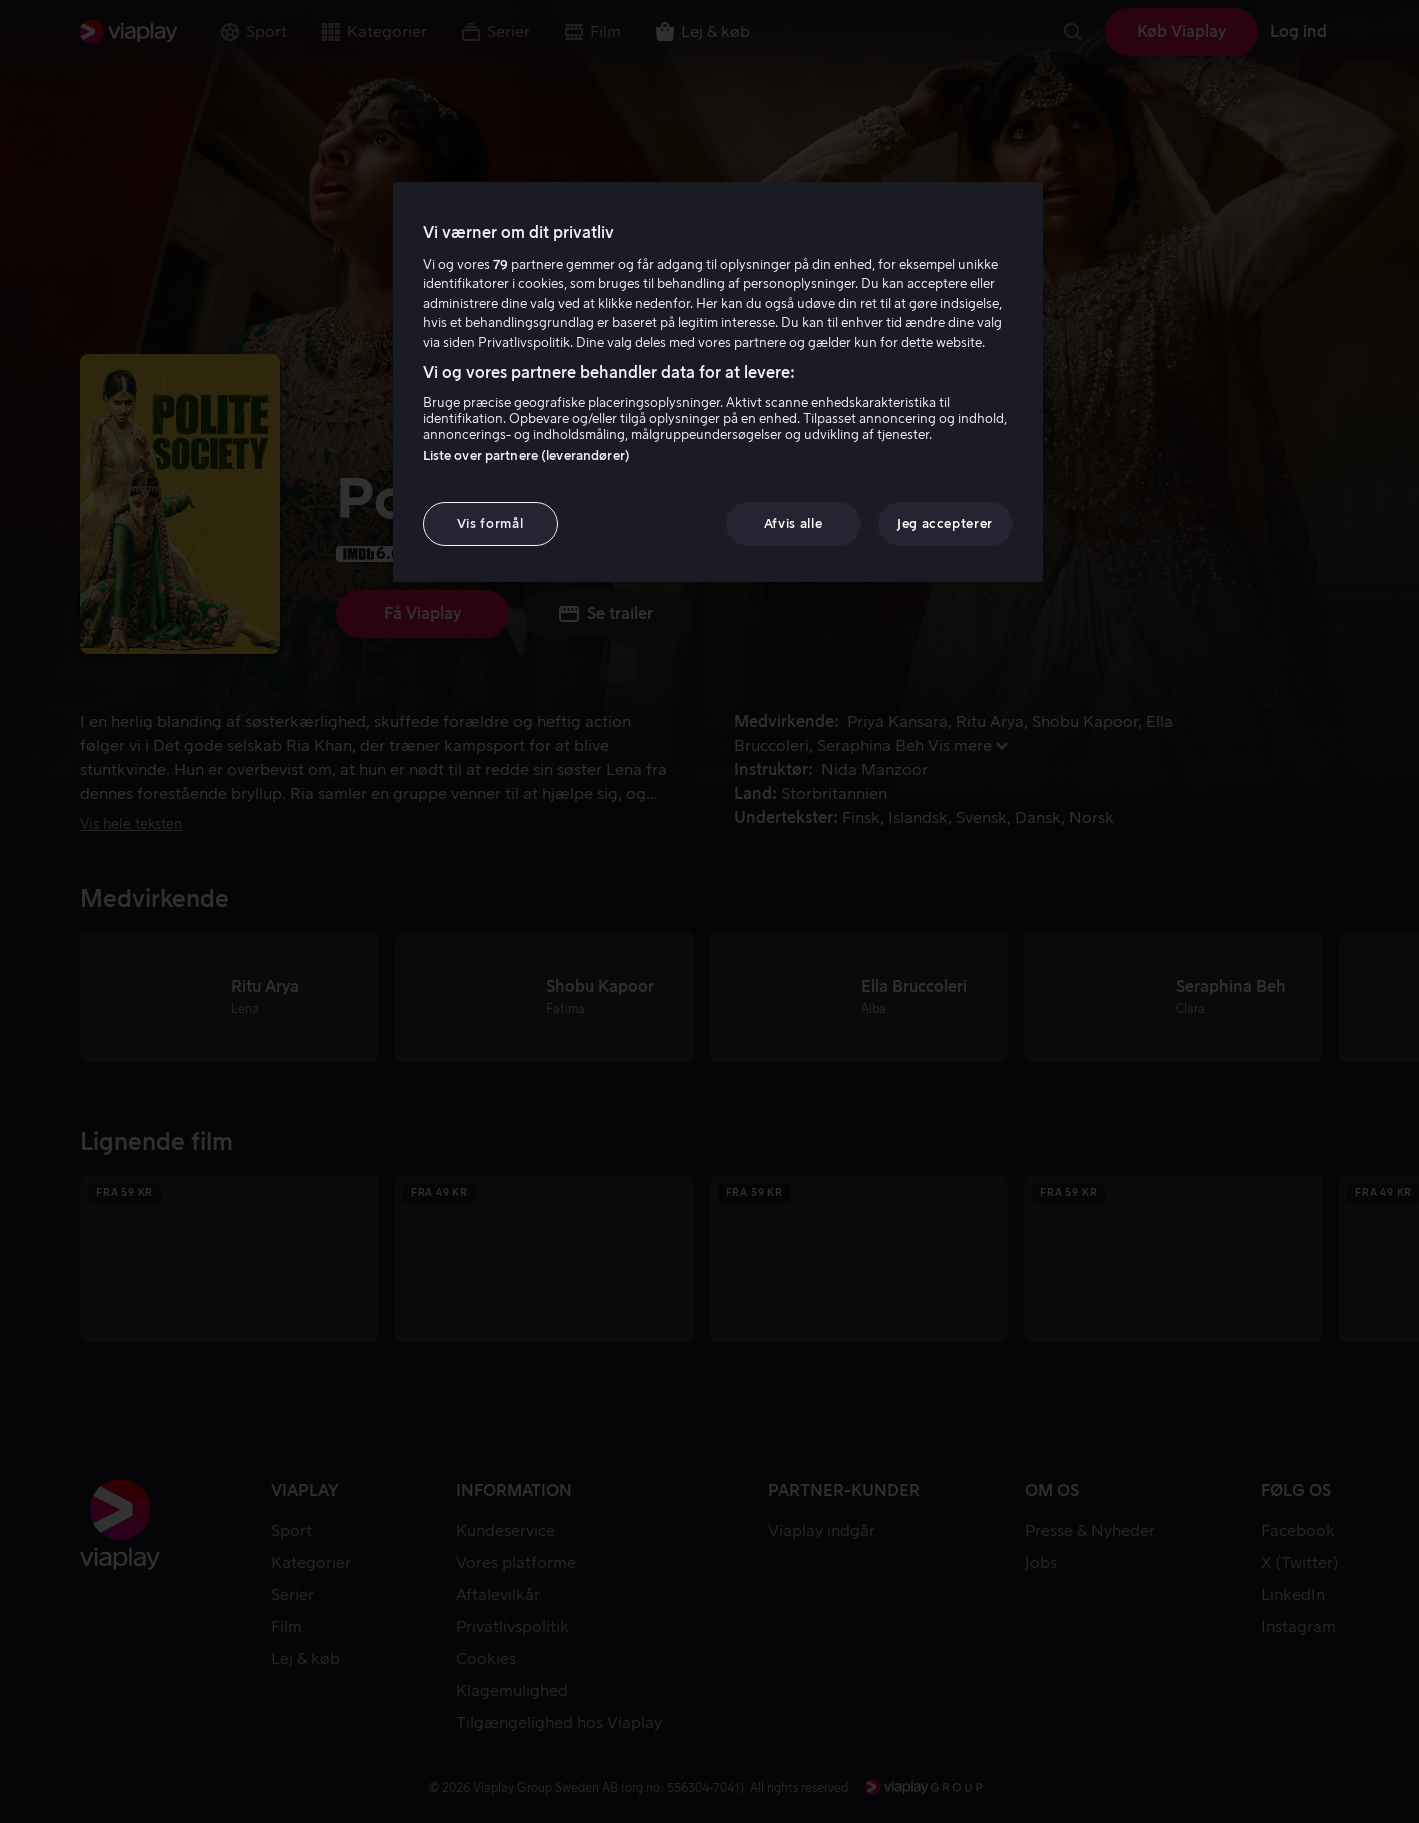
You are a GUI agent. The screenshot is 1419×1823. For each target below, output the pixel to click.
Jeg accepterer (945, 523)
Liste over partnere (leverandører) (526, 455)
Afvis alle (793, 523)
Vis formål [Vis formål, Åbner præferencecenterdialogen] (490, 523)
